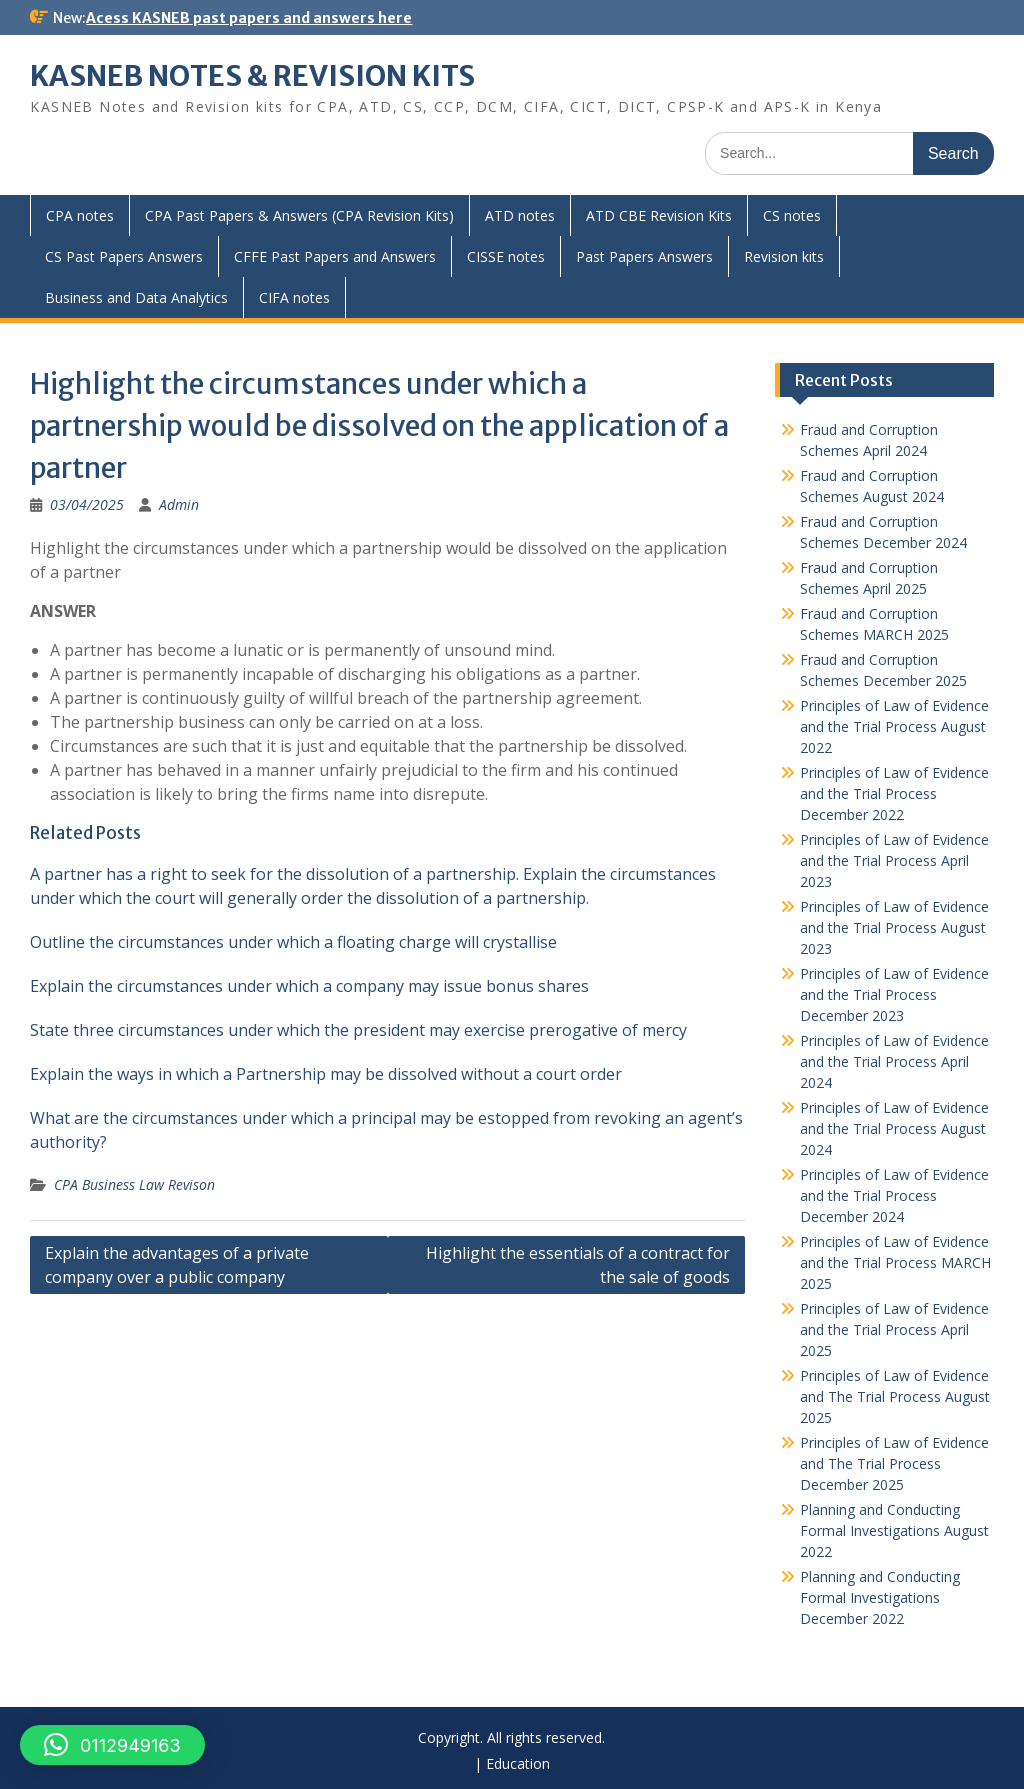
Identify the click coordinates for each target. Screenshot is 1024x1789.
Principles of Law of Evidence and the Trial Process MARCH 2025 (895, 1262)
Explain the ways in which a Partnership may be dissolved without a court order (326, 1074)
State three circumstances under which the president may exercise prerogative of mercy (358, 1030)
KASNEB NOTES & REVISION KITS (252, 76)
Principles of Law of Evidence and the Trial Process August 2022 (894, 726)
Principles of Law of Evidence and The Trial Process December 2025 (894, 1463)
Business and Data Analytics (136, 297)
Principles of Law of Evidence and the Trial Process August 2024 (894, 1128)
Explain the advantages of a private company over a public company (177, 1265)
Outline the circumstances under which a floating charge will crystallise (293, 942)
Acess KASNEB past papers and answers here (249, 18)
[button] (112, 1745)
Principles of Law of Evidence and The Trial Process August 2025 (895, 1396)
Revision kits (784, 256)
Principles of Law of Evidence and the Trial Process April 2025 (894, 1329)
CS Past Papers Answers (124, 256)
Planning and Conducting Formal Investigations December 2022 (880, 1597)
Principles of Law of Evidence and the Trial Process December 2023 (894, 994)
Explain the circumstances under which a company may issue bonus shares (309, 986)
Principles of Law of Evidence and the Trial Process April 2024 (894, 1061)
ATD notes (520, 215)
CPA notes (80, 215)
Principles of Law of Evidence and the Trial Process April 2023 (894, 860)
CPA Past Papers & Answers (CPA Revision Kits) (299, 215)
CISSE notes (506, 256)
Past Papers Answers (644, 256)
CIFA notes (294, 297)
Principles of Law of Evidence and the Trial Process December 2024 (894, 1195)
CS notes (792, 215)
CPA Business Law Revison (134, 1184)
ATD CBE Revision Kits (659, 215)
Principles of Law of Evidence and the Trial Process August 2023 (894, 927)
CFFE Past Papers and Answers (335, 256)
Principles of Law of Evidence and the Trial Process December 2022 (894, 793)
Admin (179, 504)
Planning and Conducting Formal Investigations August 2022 (894, 1530)
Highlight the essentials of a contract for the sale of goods (578, 1265)
